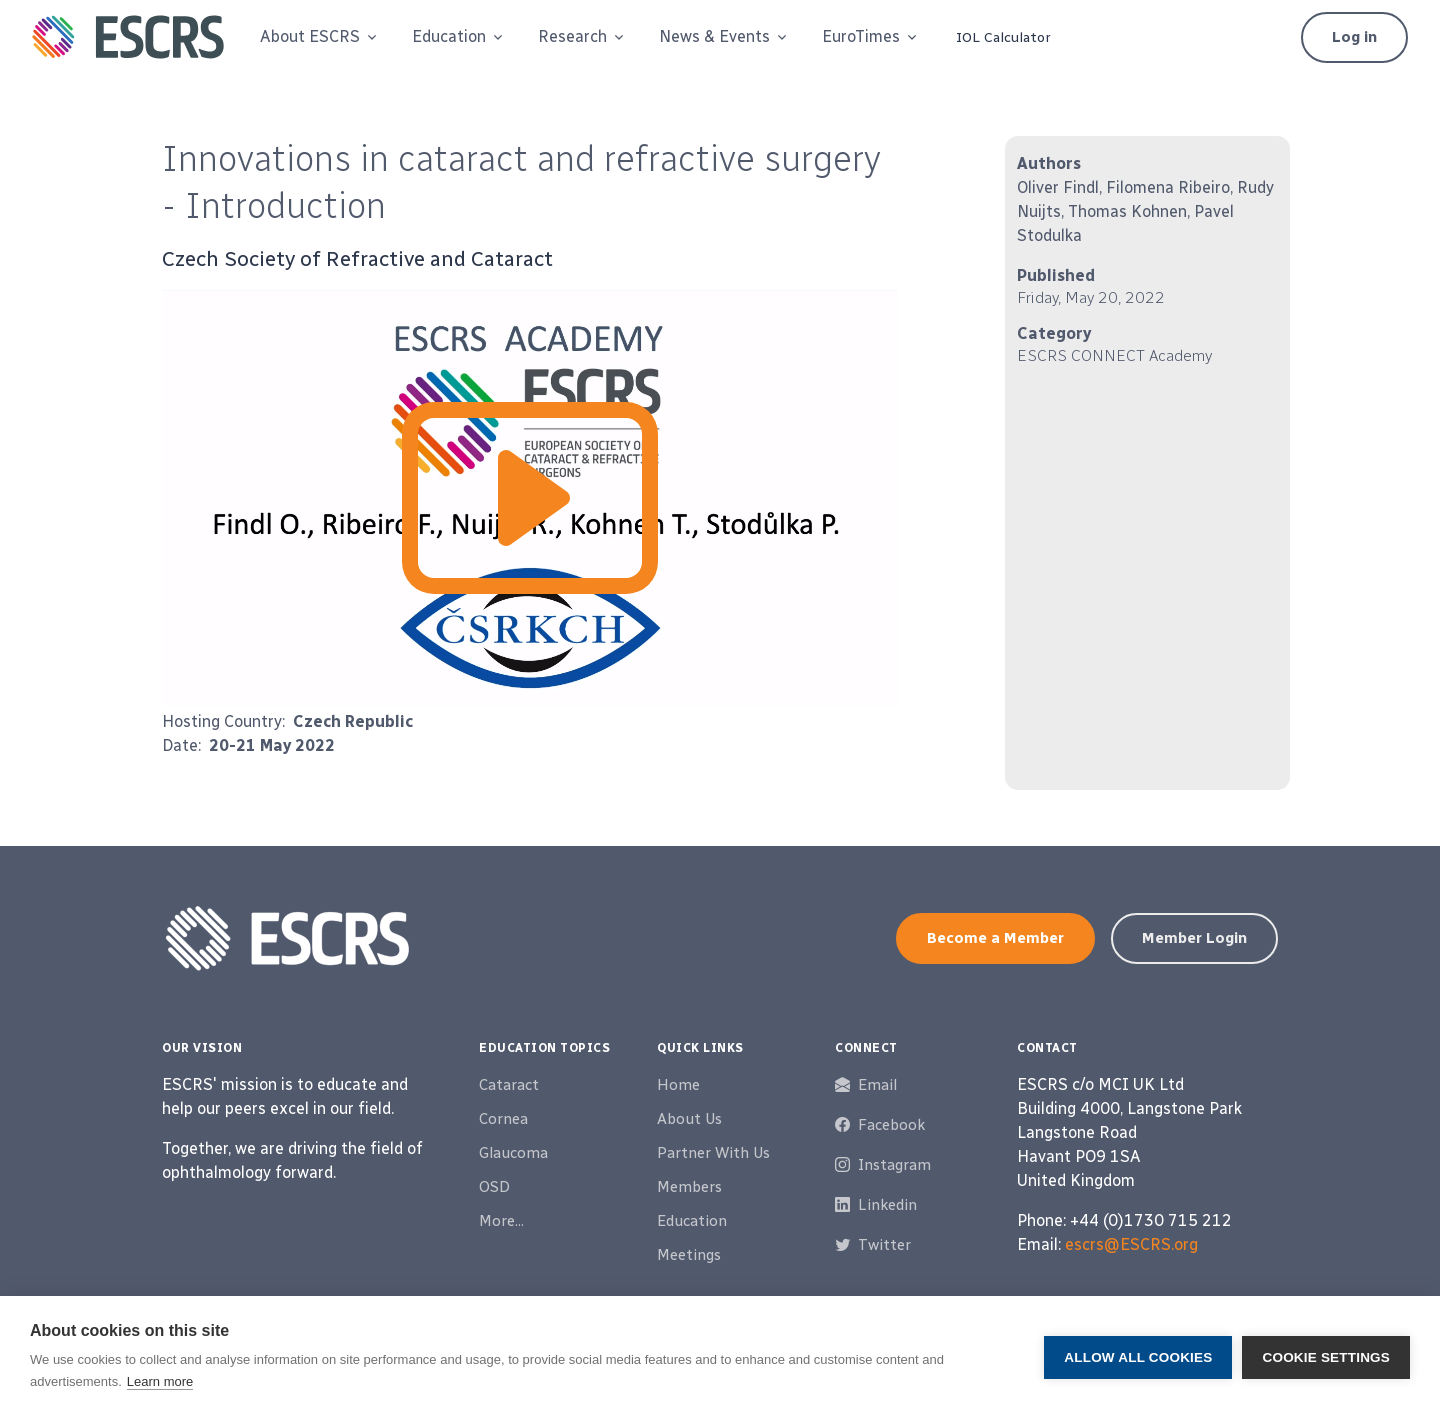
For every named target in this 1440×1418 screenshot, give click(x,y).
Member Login (1194, 938)
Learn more (160, 1381)
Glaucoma (513, 1153)
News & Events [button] (714, 36)
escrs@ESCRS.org (1131, 1244)
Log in (1354, 37)
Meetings (689, 1255)
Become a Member (995, 938)
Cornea (503, 1119)
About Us (689, 1119)
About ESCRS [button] (310, 36)
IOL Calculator (1003, 37)
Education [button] (449, 36)
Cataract (509, 1085)
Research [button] (572, 36)
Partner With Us (713, 1153)
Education (692, 1221)
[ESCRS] (128, 37)
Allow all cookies (1138, 1357)
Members (689, 1187)
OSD (494, 1187)
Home (678, 1085)
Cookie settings (1326, 1357)
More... (501, 1221)
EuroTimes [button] (861, 36)
